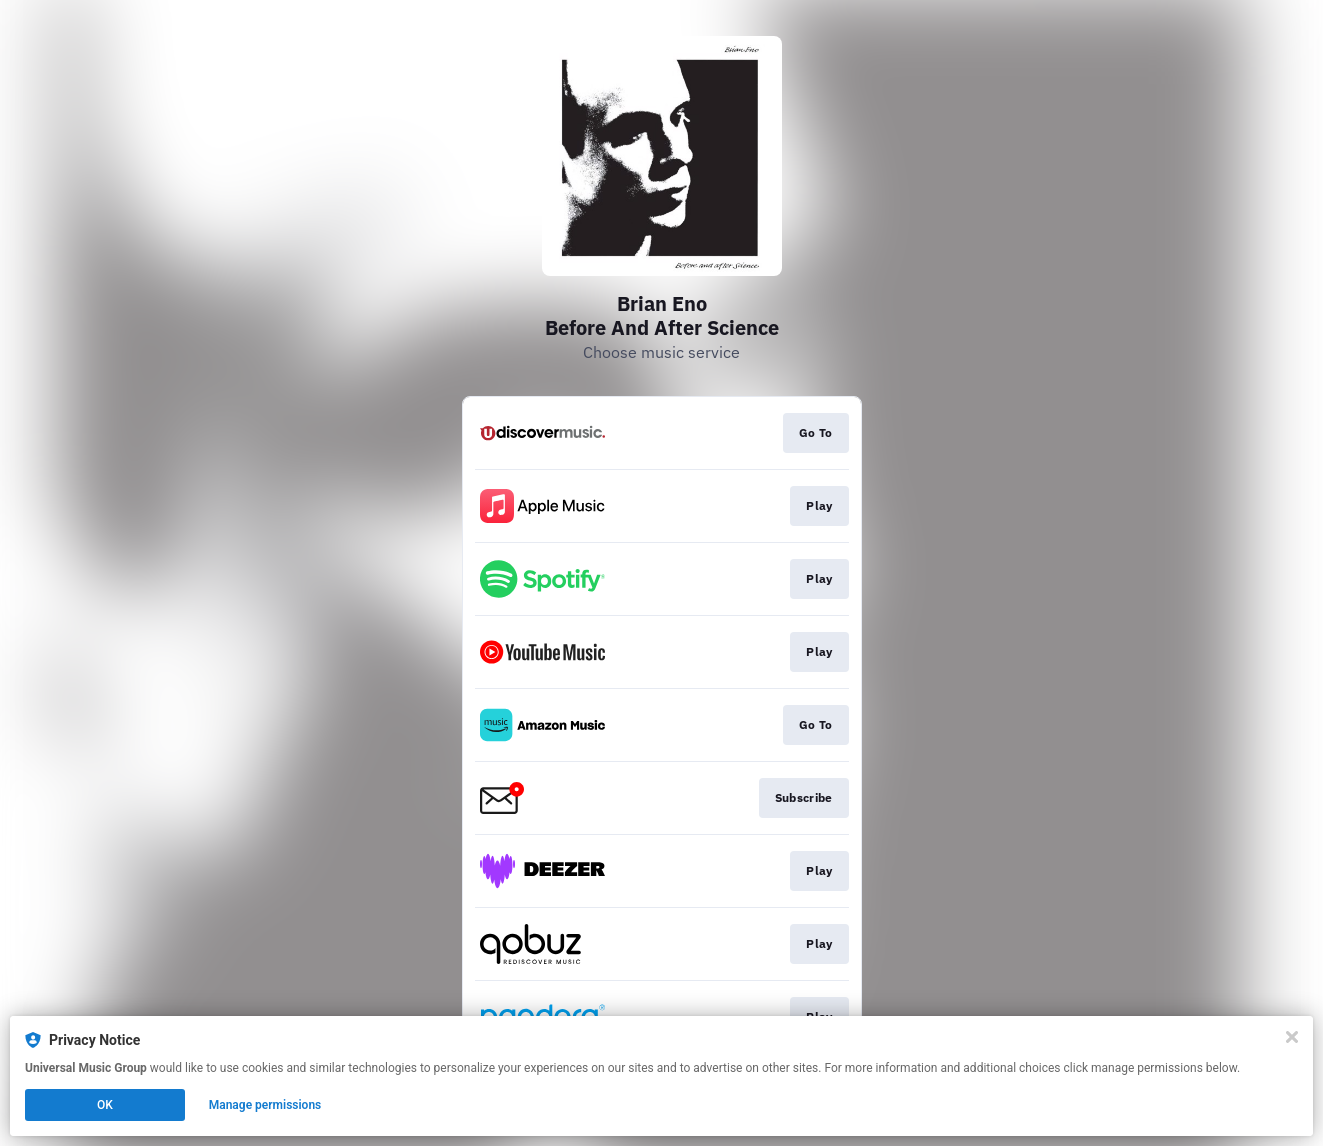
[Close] (1292, 1037)
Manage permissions (265, 1105)
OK (105, 1105)
